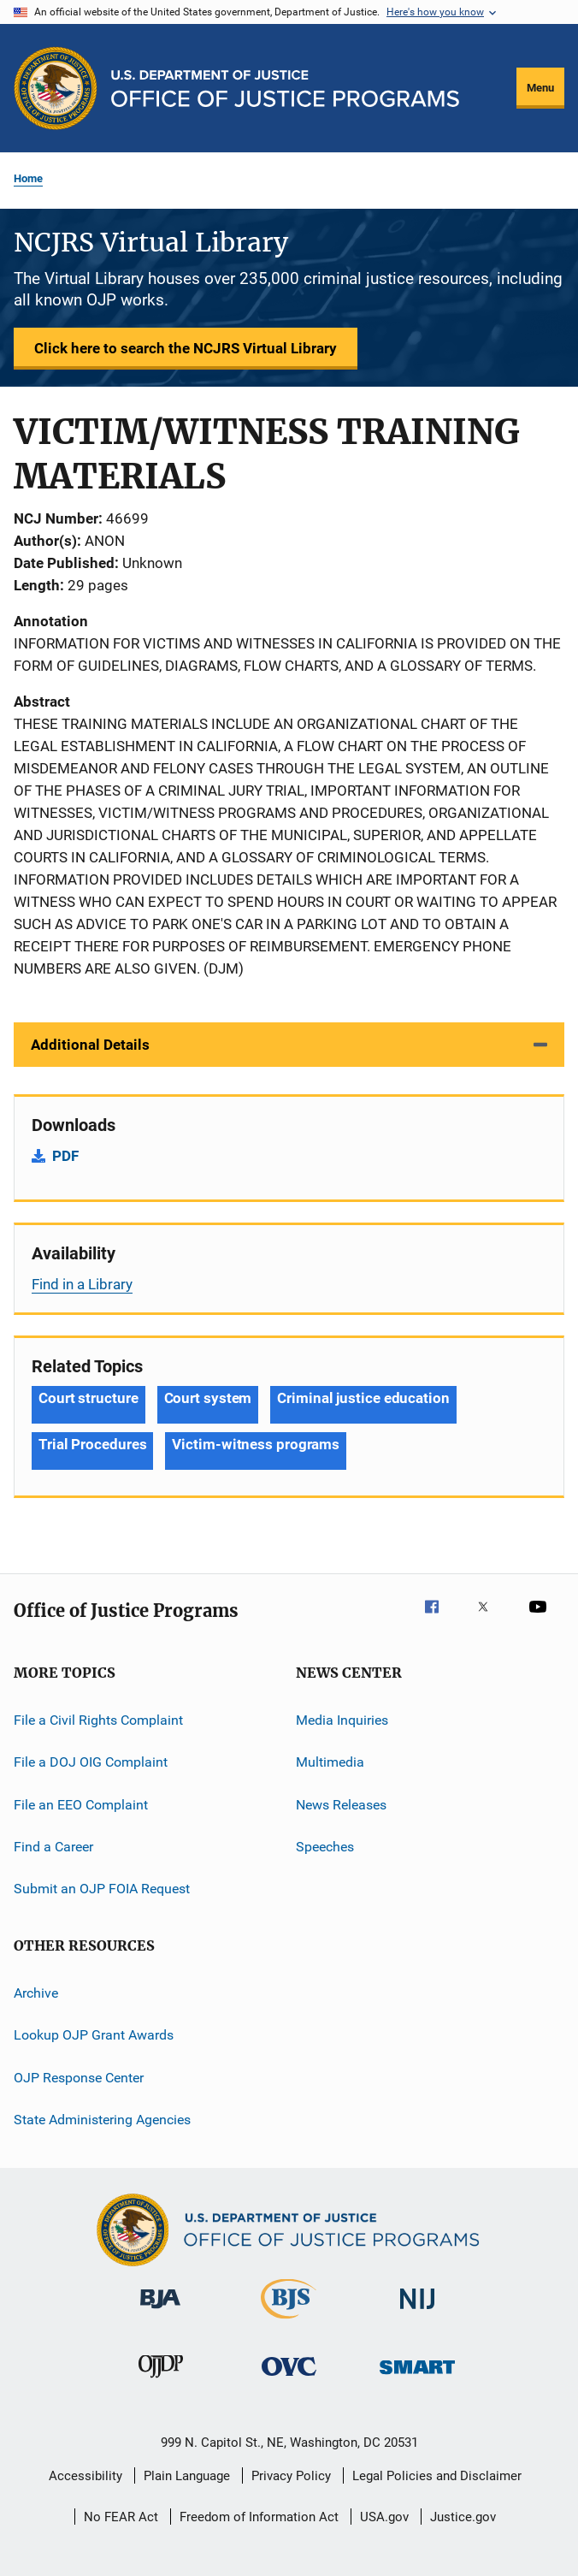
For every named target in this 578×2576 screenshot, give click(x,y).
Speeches (325, 1847)
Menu (540, 87)
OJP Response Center (79, 2077)
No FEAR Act (121, 2517)
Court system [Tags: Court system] (208, 1397)
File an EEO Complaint (81, 1805)
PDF (65, 1155)
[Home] (285, 88)
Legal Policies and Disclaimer (437, 2476)
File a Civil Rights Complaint (98, 1720)
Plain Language (187, 2476)
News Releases (341, 1805)
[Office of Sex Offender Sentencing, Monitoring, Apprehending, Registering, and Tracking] (417, 2377)
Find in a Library (82, 1284)
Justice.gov (463, 2517)
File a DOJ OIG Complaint (91, 1762)
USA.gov (384, 2517)
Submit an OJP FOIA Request (102, 1888)
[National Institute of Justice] (417, 2312)
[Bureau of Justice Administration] (160, 2311)
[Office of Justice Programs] (55, 88)
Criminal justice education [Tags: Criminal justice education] (363, 1397)
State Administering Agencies (102, 2119)
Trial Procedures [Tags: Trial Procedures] (92, 1444)
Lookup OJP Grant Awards (94, 2035)
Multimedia (330, 1762)
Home (28, 178)
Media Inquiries (342, 1720)
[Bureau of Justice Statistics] (288, 2322)
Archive (36, 1993)
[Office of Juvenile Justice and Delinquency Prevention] (161, 2380)
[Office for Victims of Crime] (289, 2378)
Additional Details (90, 1044)
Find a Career (53, 1847)
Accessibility (85, 2476)
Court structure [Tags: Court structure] (88, 1397)
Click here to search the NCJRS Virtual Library (185, 348)
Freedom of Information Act (259, 2517)
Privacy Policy (291, 2476)
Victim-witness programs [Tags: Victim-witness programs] (255, 1444)
